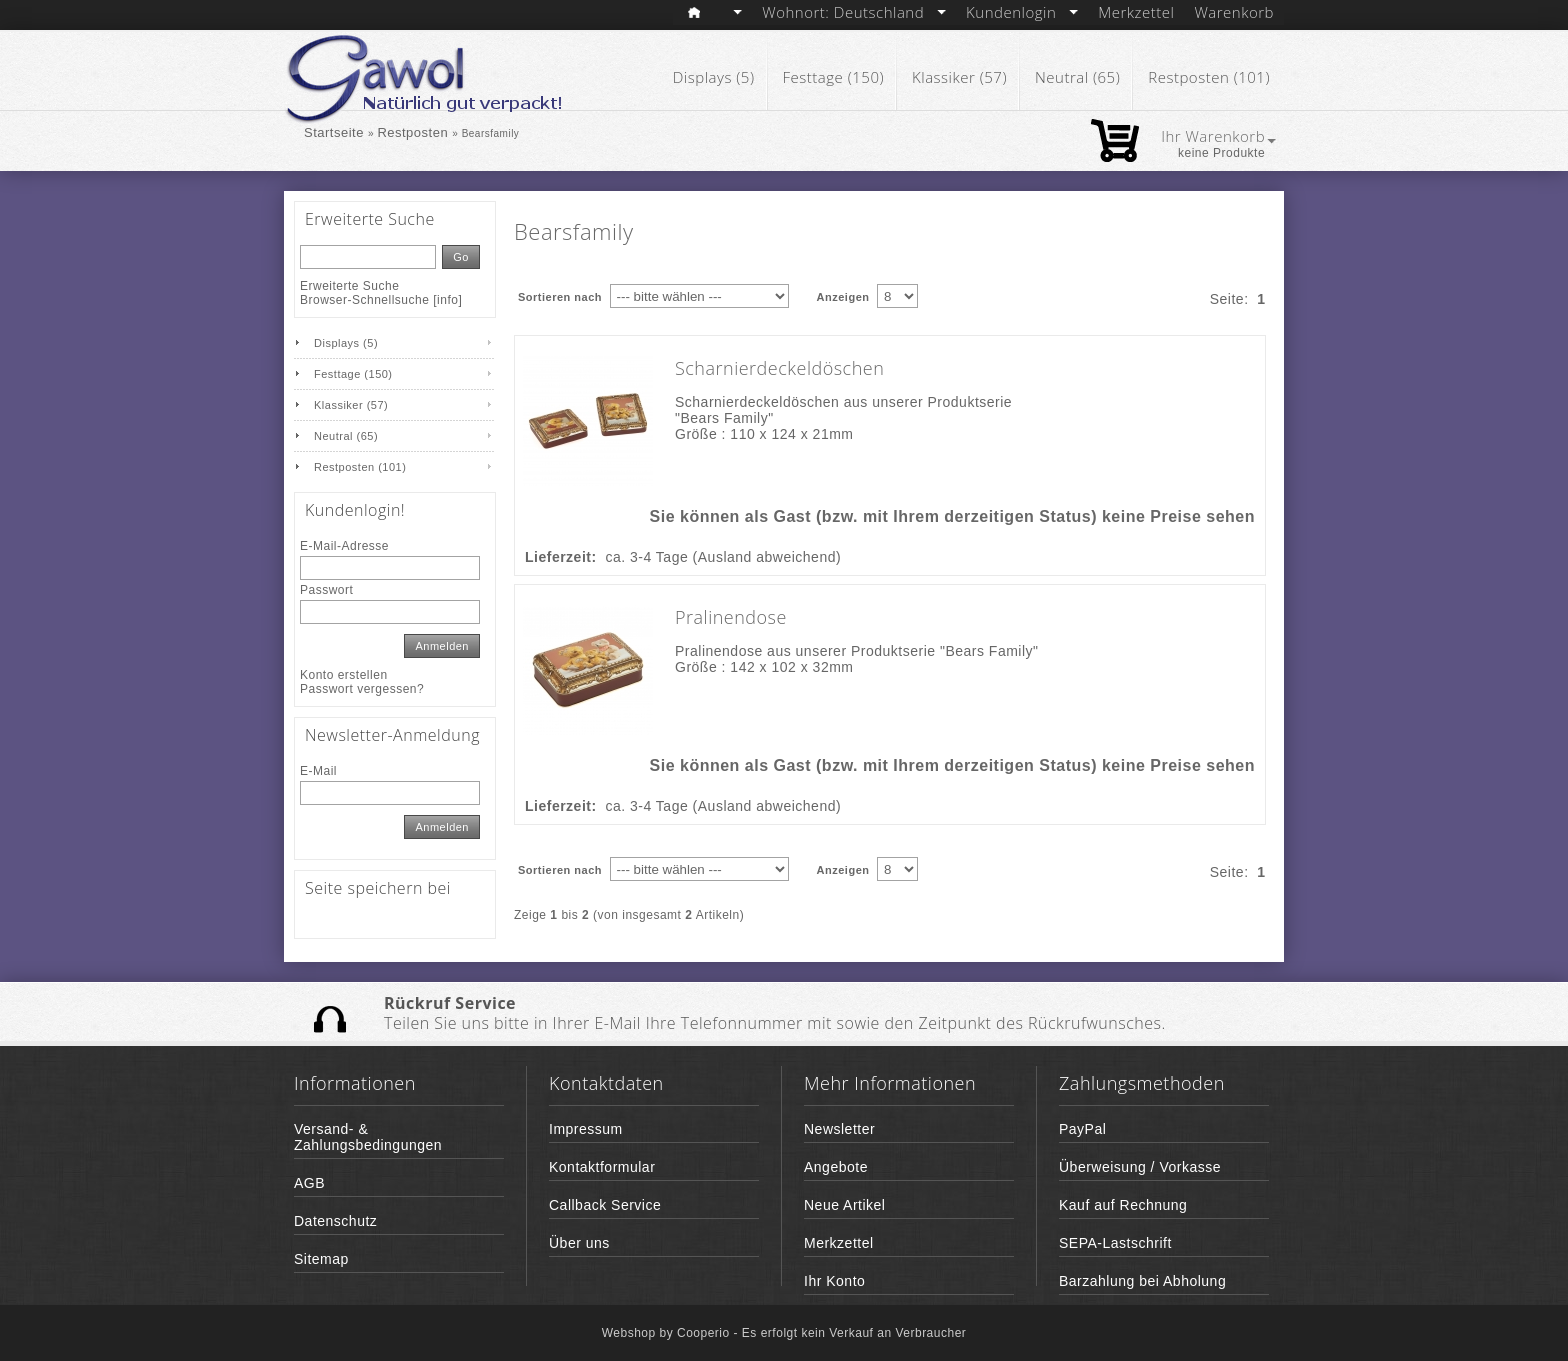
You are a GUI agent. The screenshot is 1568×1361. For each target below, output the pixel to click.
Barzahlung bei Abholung (1142, 1281)
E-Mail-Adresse (344, 546)
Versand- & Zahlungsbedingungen (368, 1137)
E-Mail (318, 771)
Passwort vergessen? (362, 689)
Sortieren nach (560, 297)
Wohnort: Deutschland (854, 12)
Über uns (579, 1243)
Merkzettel (1136, 12)
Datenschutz (335, 1221)
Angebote (836, 1167)
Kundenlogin (1022, 12)
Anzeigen (843, 297)
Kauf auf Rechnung (1123, 1205)
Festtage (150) (834, 77)
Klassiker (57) (959, 77)
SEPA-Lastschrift (1115, 1243)
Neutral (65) (1077, 77)
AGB (309, 1183)
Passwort (326, 590)
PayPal (1082, 1129)
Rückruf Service (450, 1003)
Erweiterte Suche (349, 286)
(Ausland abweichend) (767, 557)
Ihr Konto (834, 1281)
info (447, 300)
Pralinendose (731, 617)
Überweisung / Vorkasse (1140, 1167)
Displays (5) (714, 77)
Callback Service (605, 1205)
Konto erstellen (344, 675)
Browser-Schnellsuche (364, 300)
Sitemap (321, 1259)
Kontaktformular (602, 1167)
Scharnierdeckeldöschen (779, 368)
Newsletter (839, 1129)
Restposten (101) (1209, 77)
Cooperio (705, 1333)
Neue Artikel (844, 1205)
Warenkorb (1234, 12)
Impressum (586, 1129)
